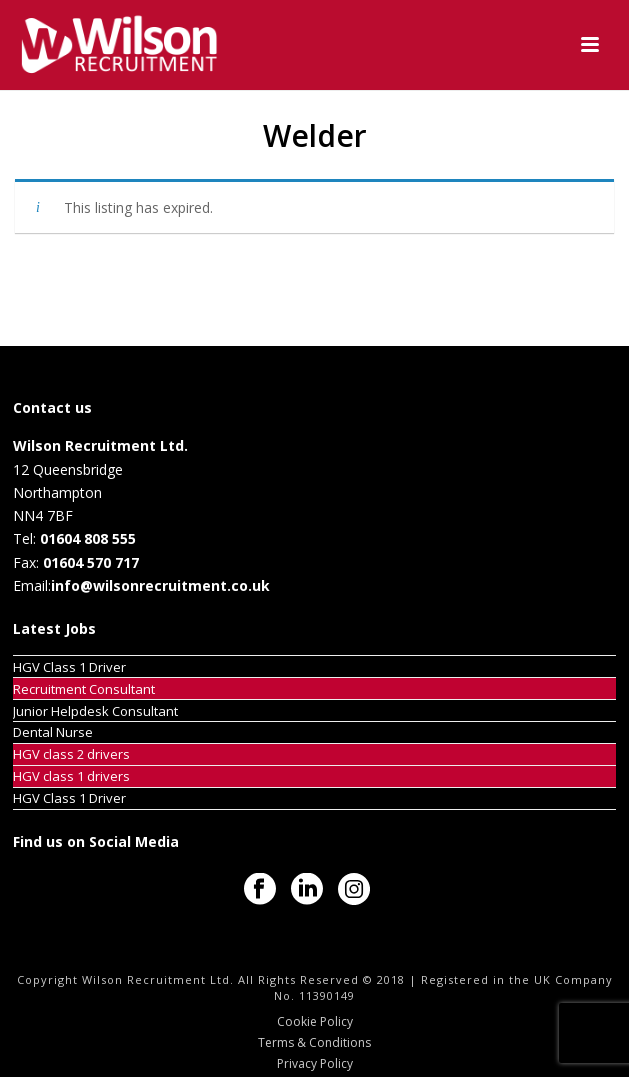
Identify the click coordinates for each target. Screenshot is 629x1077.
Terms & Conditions (314, 1043)
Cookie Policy (315, 1022)
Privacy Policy (315, 1064)
